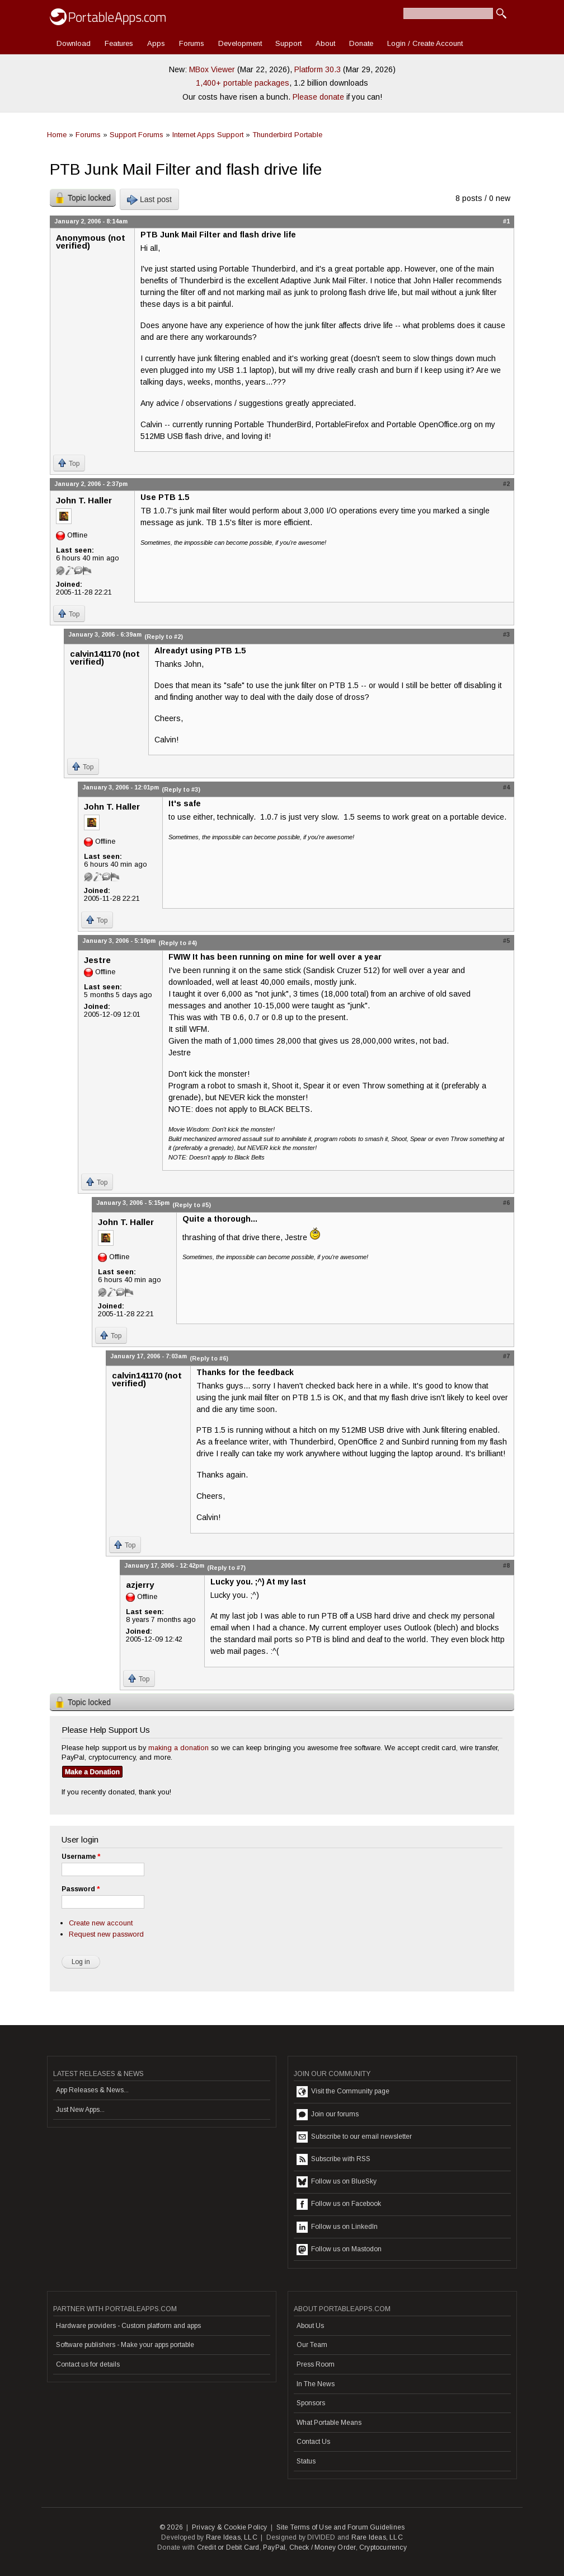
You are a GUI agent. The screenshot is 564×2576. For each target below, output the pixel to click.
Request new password (106, 1934)
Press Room (316, 2364)
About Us (310, 2326)
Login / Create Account (425, 43)
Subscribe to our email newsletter (354, 2137)
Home (57, 134)
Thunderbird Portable (287, 134)
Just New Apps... (80, 2110)
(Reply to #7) (226, 1567)
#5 (506, 940)
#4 (506, 787)
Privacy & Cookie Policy (229, 2527)
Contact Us (313, 2442)
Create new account (101, 1923)
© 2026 (171, 2527)
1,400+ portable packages (242, 82)
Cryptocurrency (383, 2547)
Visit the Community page (343, 2091)
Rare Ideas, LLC (231, 2537)
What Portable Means (329, 2423)
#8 (506, 1565)
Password (81, 1889)
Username (81, 1856)
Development (240, 43)
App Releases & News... (92, 2090)
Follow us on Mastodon (339, 2249)
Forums (191, 43)
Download (74, 43)
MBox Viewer (212, 69)
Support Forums (136, 134)
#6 (506, 1202)
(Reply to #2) (163, 636)
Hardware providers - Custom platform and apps (128, 2326)
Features (119, 43)
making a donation (178, 1747)
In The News (316, 2384)
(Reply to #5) (191, 1204)
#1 (506, 221)
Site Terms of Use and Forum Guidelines (340, 2527)
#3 (506, 634)
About (325, 43)
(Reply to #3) (181, 789)
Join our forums (328, 2114)
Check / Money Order (322, 2547)
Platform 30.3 (317, 69)
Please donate (318, 96)
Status (306, 2461)
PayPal (274, 2547)
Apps (156, 43)
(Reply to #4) (177, 942)
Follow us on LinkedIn (337, 2227)
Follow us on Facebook (339, 2204)
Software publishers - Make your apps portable (125, 2345)
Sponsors (311, 2403)
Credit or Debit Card (228, 2547)
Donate (361, 43)
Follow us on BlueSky (337, 2181)
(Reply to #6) (209, 1358)
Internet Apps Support (207, 134)
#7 (506, 1356)
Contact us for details (88, 2364)
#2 (506, 483)
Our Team (312, 2345)
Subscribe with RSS (333, 2159)
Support (288, 43)
